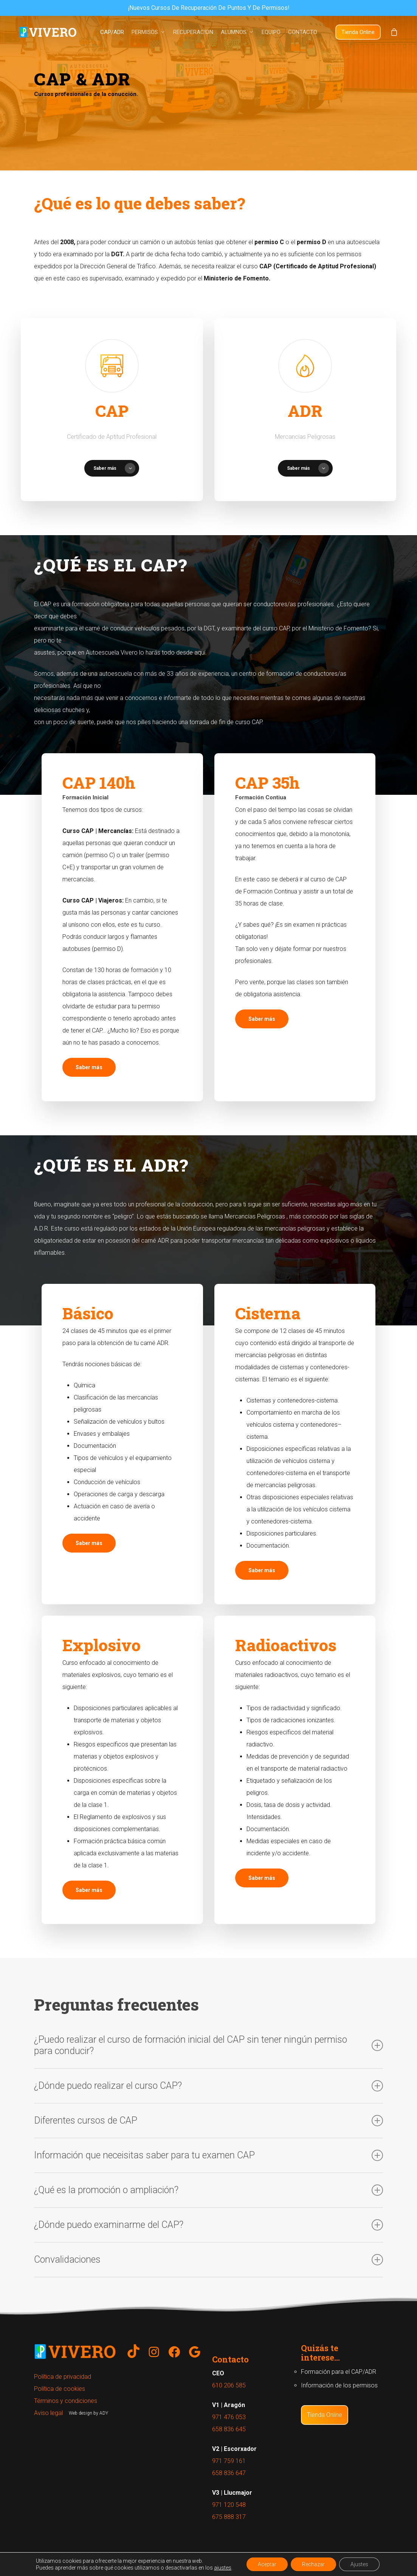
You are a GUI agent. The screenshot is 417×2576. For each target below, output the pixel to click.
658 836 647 (229, 2473)
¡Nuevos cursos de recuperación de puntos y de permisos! (209, 7)
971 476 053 (229, 2417)
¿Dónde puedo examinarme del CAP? (208, 2225)
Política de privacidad (62, 2376)
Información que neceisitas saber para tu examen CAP (208, 2155)
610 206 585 (229, 2385)
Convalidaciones (208, 2259)
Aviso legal (48, 2413)
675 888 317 (229, 2516)
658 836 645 (229, 2429)
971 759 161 (229, 2461)
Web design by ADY (88, 2413)
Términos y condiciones (65, 2400)
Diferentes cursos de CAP (208, 2120)
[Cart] (394, 32)
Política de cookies (59, 2388)
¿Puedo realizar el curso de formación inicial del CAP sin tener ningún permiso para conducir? (208, 2045)
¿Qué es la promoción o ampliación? (208, 2190)
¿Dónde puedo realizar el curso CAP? (208, 2085)
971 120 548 (229, 2504)
